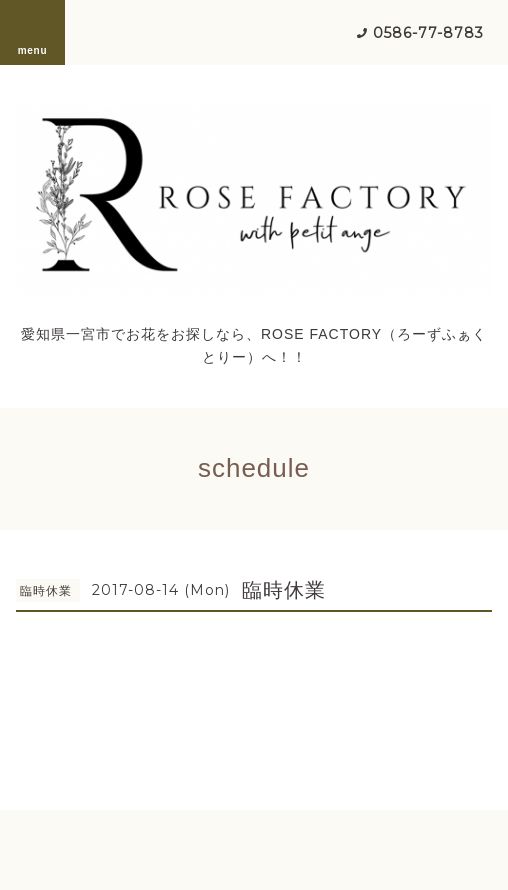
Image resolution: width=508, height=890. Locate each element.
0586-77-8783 (428, 33)
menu (33, 32)
